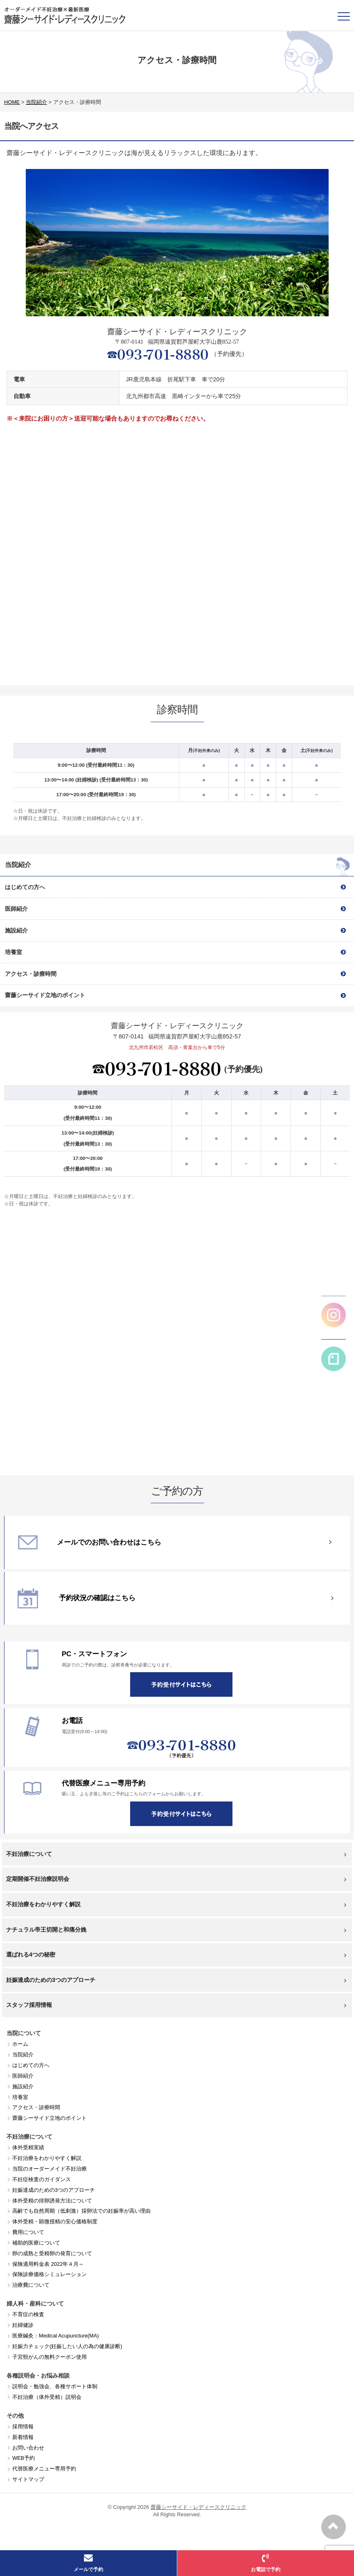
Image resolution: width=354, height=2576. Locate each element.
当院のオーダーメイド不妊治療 (49, 2169)
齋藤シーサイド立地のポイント (49, 2118)
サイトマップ (28, 2479)
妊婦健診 (23, 2325)
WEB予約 (23, 2458)
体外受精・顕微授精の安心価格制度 (54, 2221)
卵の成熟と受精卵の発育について (52, 2253)
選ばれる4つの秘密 (176, 1954)
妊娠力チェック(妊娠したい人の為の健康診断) (67, 2346)
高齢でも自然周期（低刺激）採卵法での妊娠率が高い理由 (81, 2211)
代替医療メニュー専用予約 (44, 2469)
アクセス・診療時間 (36, 2107)
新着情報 (23, 2437)
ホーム (20, 2044)
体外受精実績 (28, 2147)
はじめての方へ (31, 2065)
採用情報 (23, 2426)
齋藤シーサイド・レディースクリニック (198, 2507)
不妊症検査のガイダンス (41, 2179)
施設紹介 (23, 2086)
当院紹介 (23, 2054)
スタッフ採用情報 (176, 2005)
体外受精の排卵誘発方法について (52, 2201)
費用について (28, 2232)
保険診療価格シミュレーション (49, 2274)
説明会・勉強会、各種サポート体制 (54, 2386)
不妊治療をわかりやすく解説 (176, 1904)
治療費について (31, 2285)
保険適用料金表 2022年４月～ (48, 2264)
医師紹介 (23, 2076)
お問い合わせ (28, 2448)
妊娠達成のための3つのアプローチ (176, 1980)
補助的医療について (36, 2243)
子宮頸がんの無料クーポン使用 (49, 2357)
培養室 (20, 2097)
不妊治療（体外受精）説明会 (46, 2397)
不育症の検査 (28, 2314)
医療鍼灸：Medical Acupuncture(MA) (55, 2336)
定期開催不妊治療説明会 (176, 1879)
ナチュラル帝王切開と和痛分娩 (176, 1929)
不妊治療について (176, 1854)
